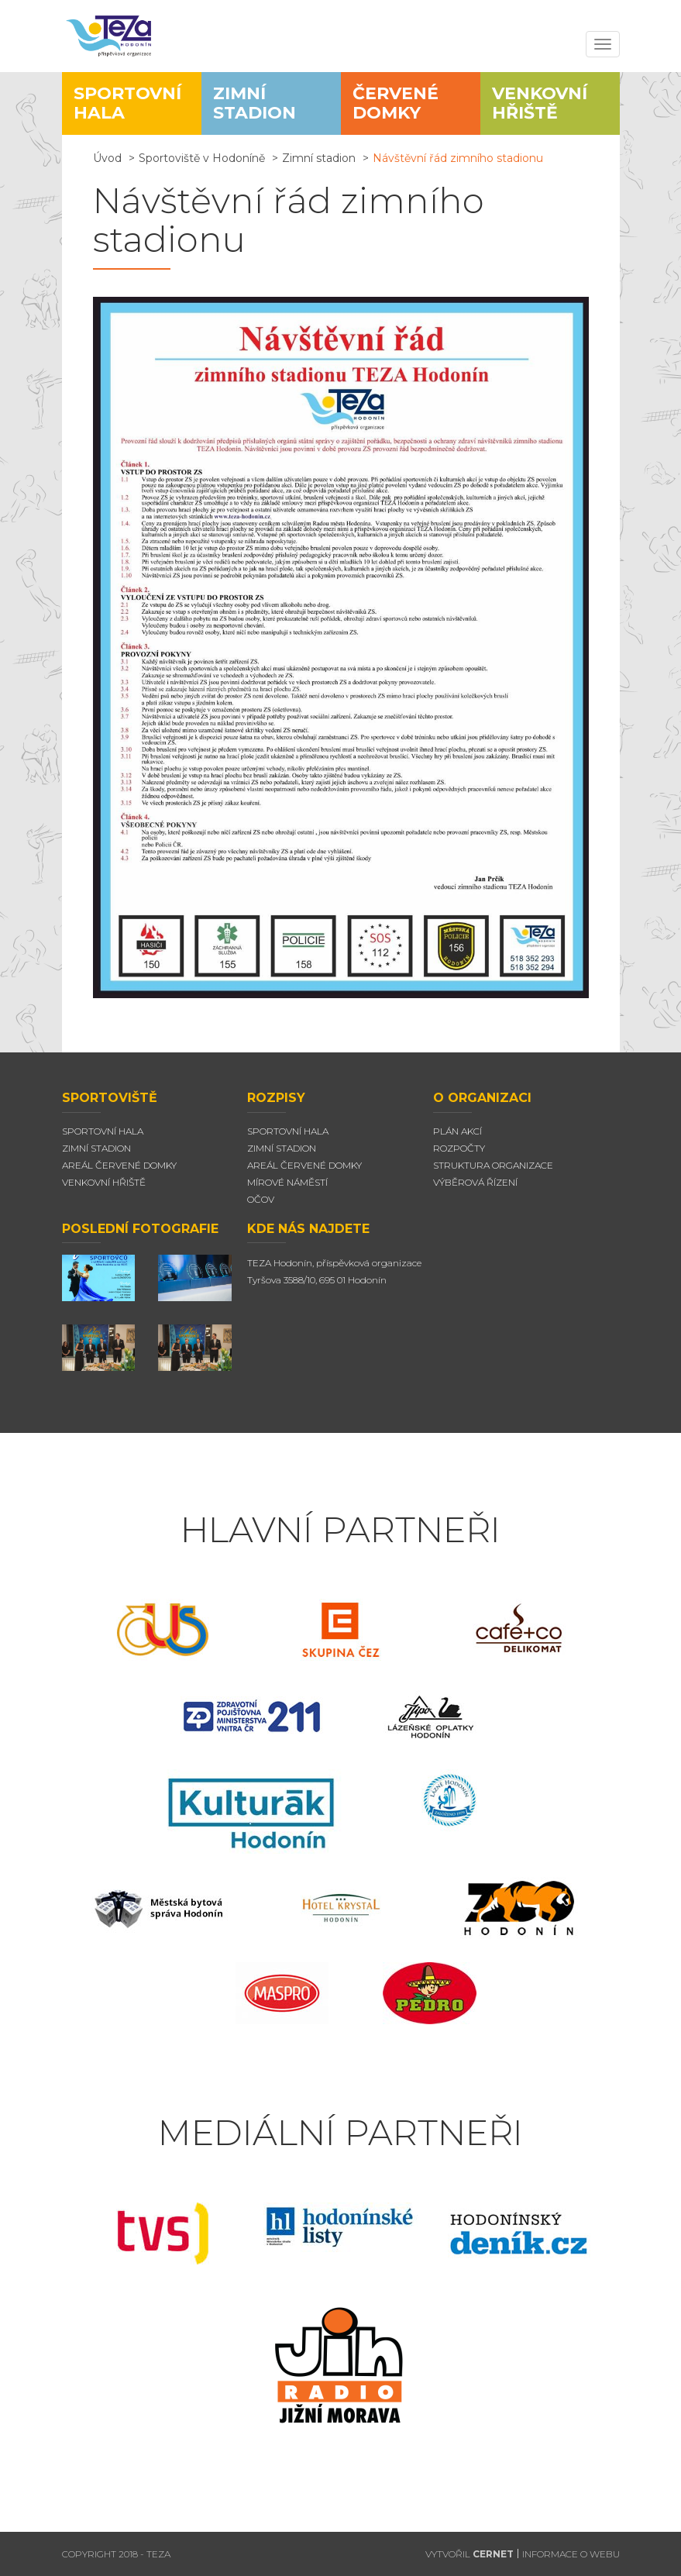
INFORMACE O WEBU (571, 2554)
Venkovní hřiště (104, 1182)
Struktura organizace (493, 1165)
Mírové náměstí (287, 1182)
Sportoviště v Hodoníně (202, 158)
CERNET (493, 2554)
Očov (260, 1199)
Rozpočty (459, 1148)
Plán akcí (457, 1131)
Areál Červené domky (119, 1165)
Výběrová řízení (475, 1182)
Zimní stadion (319, 158)
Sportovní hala (102, 1131)
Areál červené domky (304, 1165)
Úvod (107, 158)
